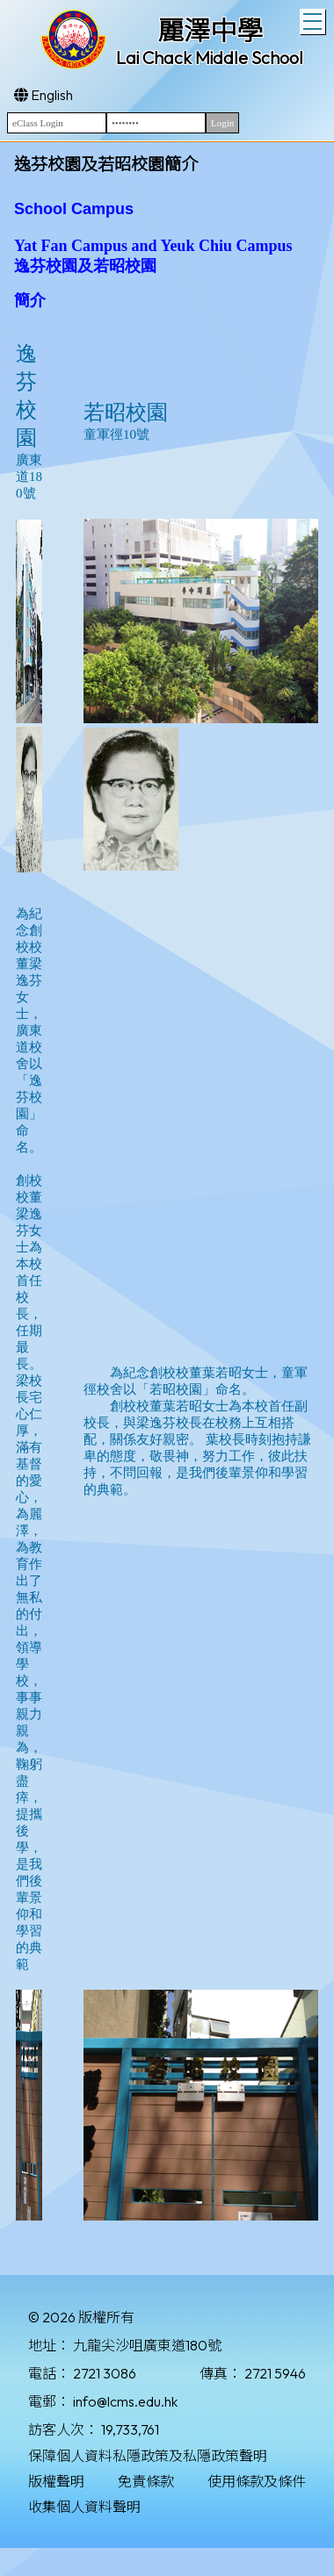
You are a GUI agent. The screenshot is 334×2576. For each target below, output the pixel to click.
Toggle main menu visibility (314, 19)
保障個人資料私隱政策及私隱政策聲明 (147, 2456)
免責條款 (146, 2481)
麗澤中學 (210, 30)
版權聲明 (56, 2481)
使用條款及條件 (256, 2481)
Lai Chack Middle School (209, 57)
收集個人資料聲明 (84, 2506)
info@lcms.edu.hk (125, 2401)
